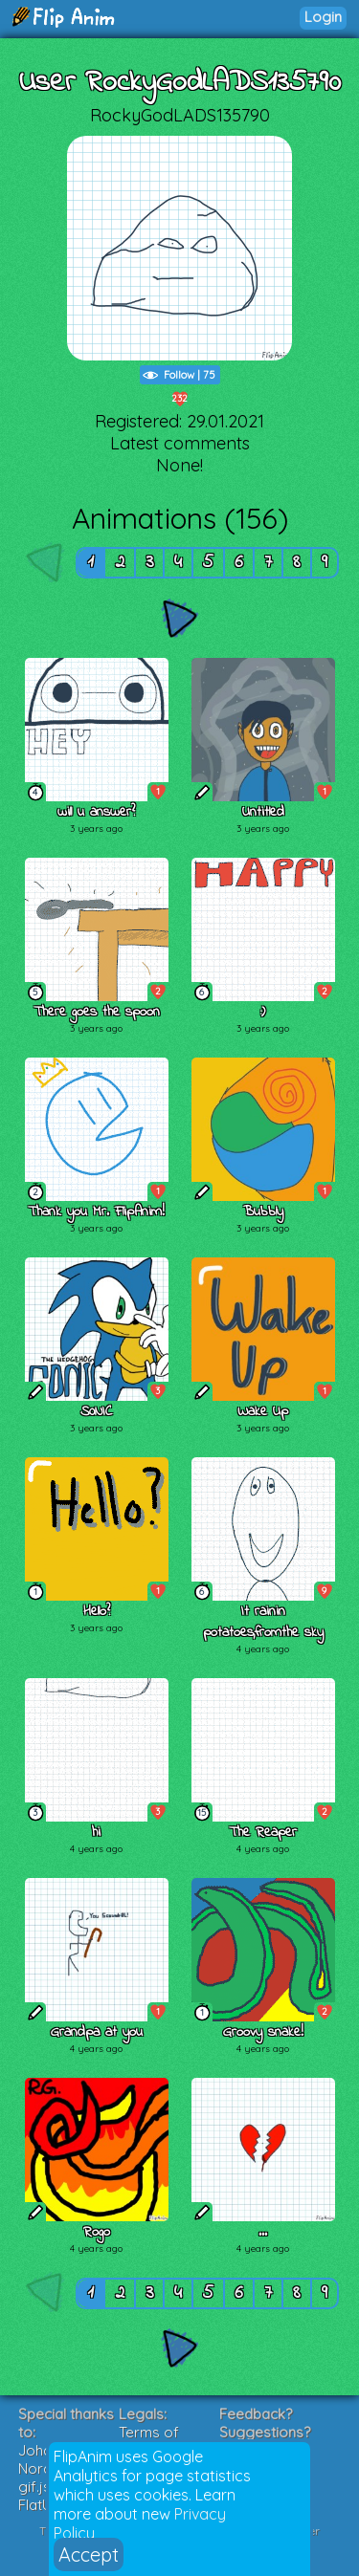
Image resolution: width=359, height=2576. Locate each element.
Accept (88, 2554)
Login (323, 17)
